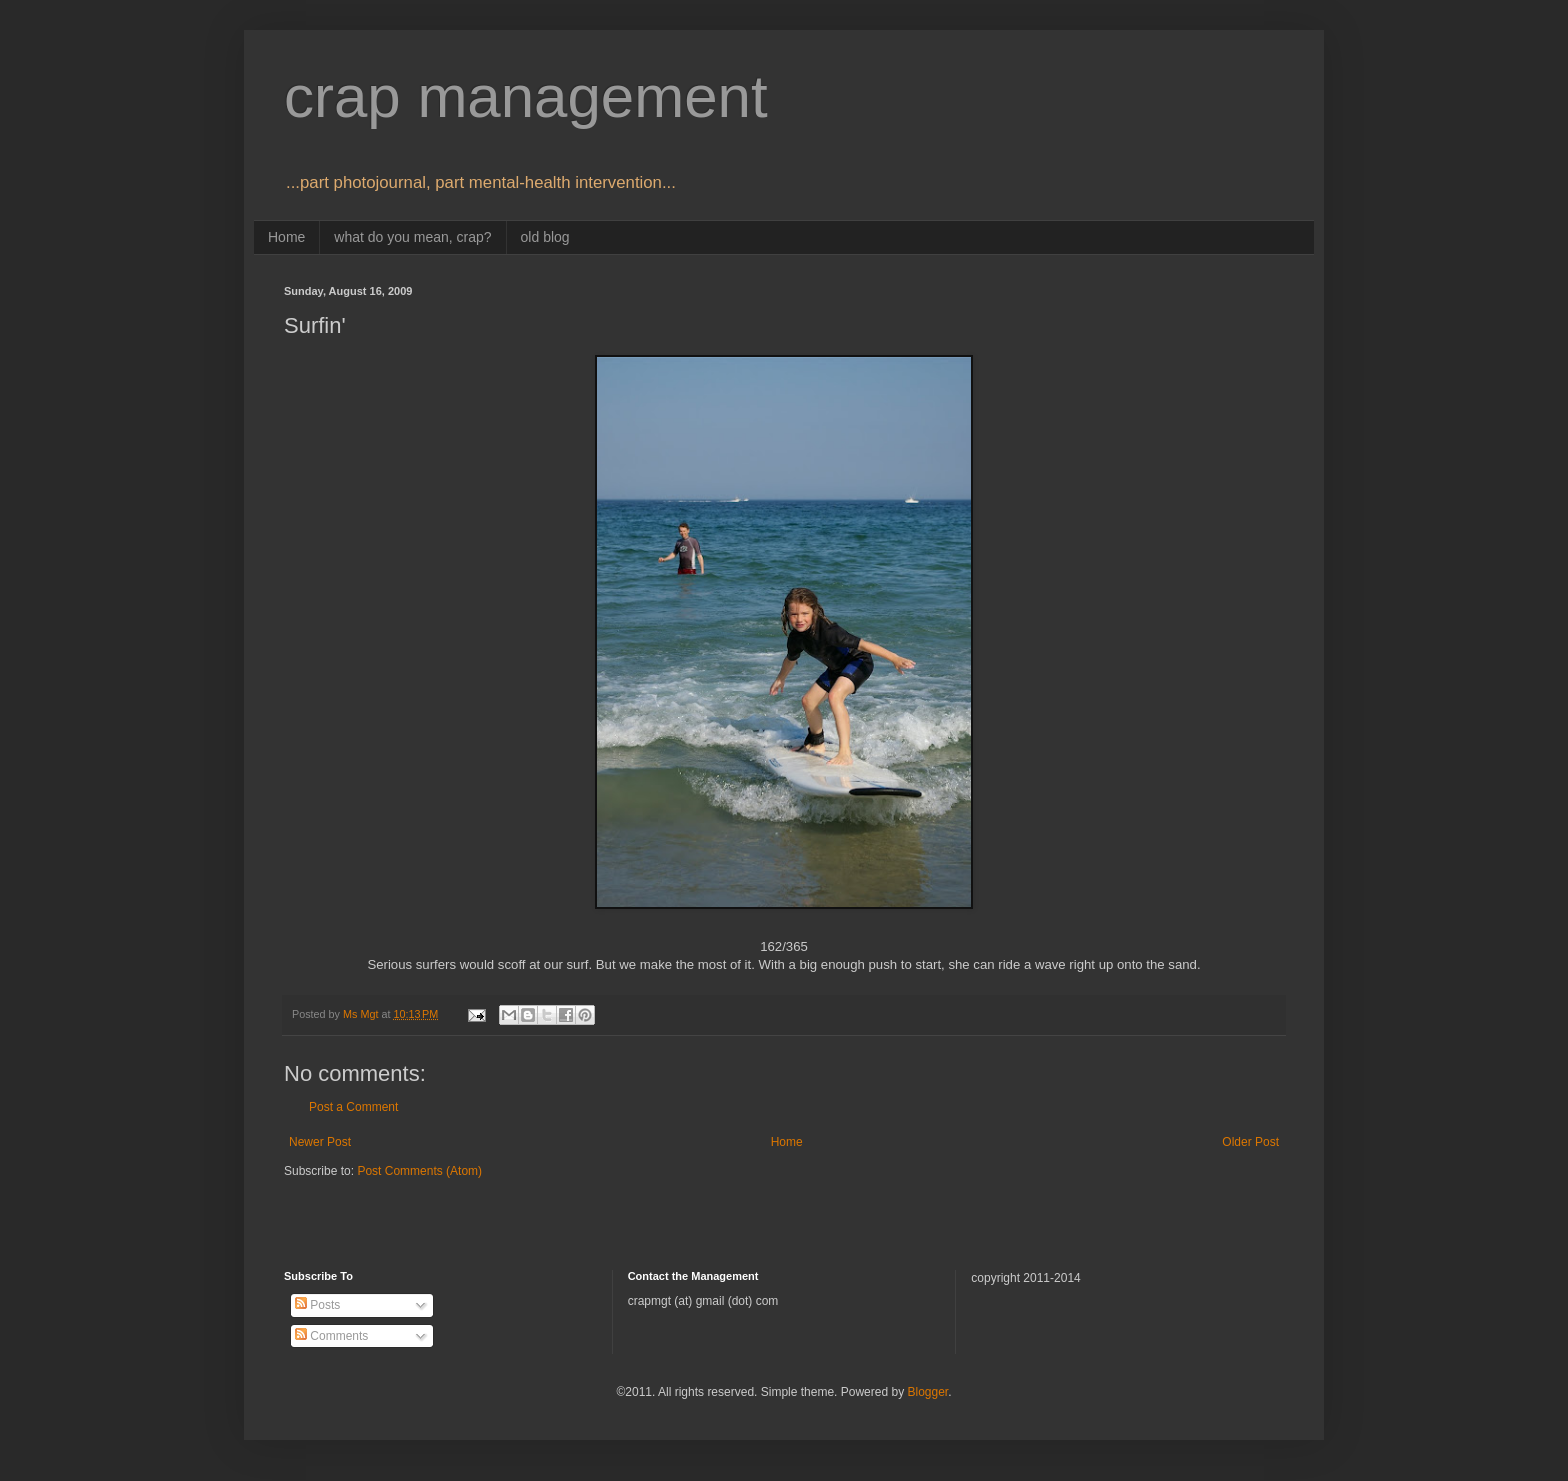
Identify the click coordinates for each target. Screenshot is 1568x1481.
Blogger (927, 1392)
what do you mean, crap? (412, 237)
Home (286, 237)
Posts (317, 1305)
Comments (331, 1336)
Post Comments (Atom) (419, 1171)
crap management (526, 96)
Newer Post (320, 1142)
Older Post (1250, 1142)
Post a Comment (353, 1107)
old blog (545, 237)
